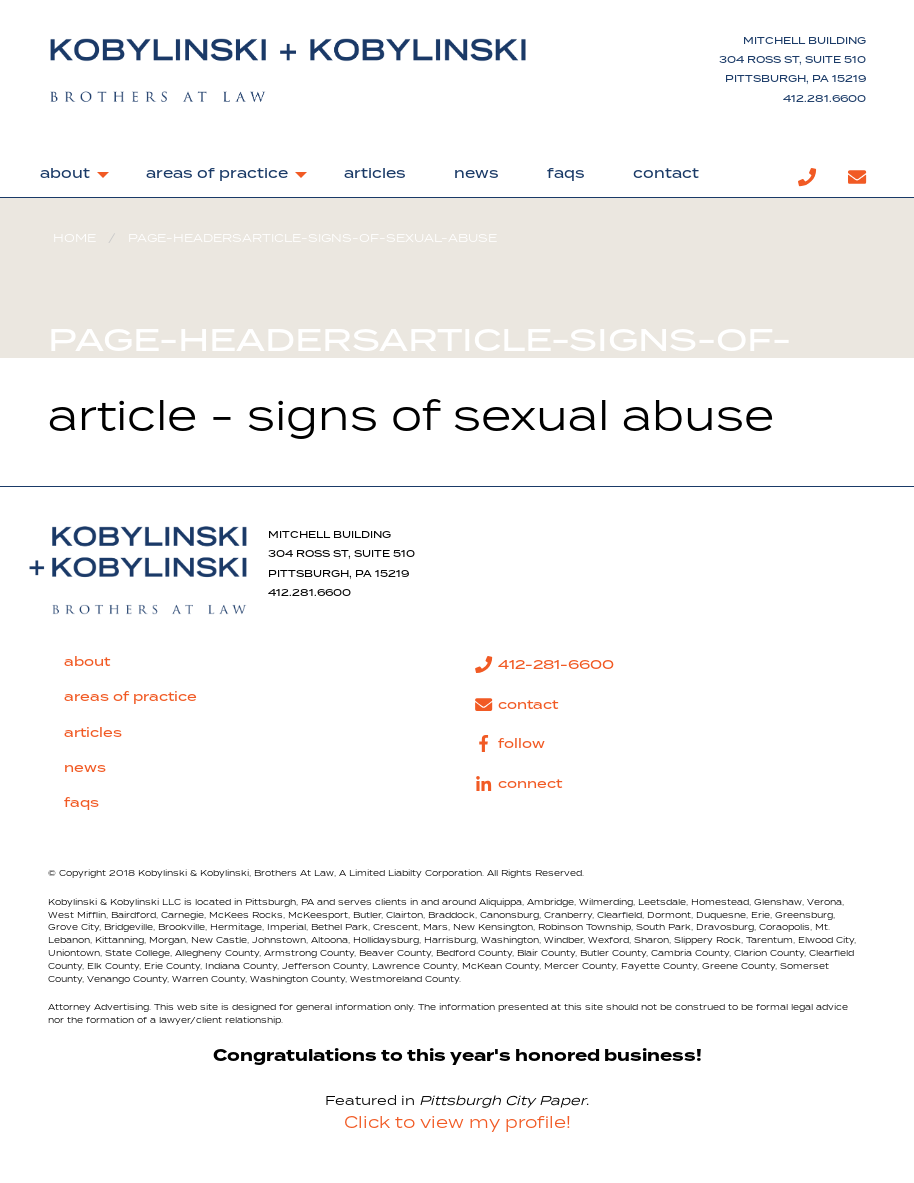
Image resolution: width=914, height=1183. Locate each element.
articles (375, 174)
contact (666, 174)
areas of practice (217, 174)
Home (74, 238)
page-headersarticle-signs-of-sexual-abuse (312, 238)
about (65, 174)
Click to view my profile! (457, 1123)
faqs (566, 174)
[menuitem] (69, 177)
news (476, 174)
